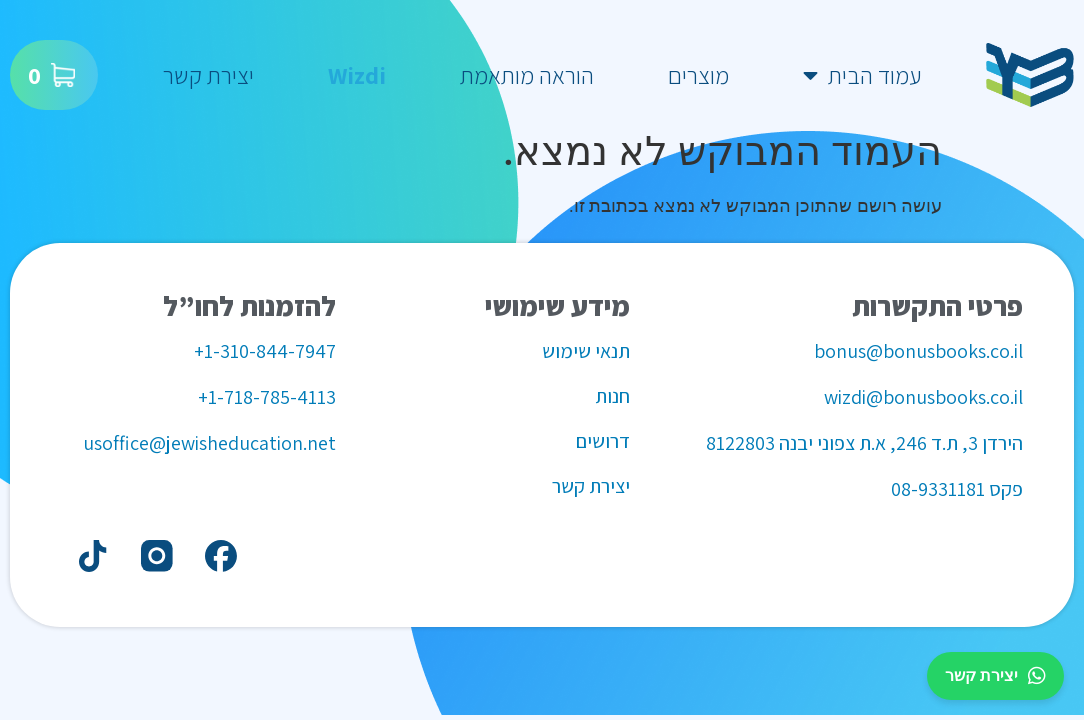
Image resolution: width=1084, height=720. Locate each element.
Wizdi (357, 75)
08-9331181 (938, 489)
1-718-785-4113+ (267, 397)
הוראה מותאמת (527, 75)
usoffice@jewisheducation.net (209, 443)
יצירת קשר (208, 75)
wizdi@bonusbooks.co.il (923, 397)
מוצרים (698, 75)
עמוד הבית (862, 75)
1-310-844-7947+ (265, 351)
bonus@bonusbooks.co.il (918, 351)
